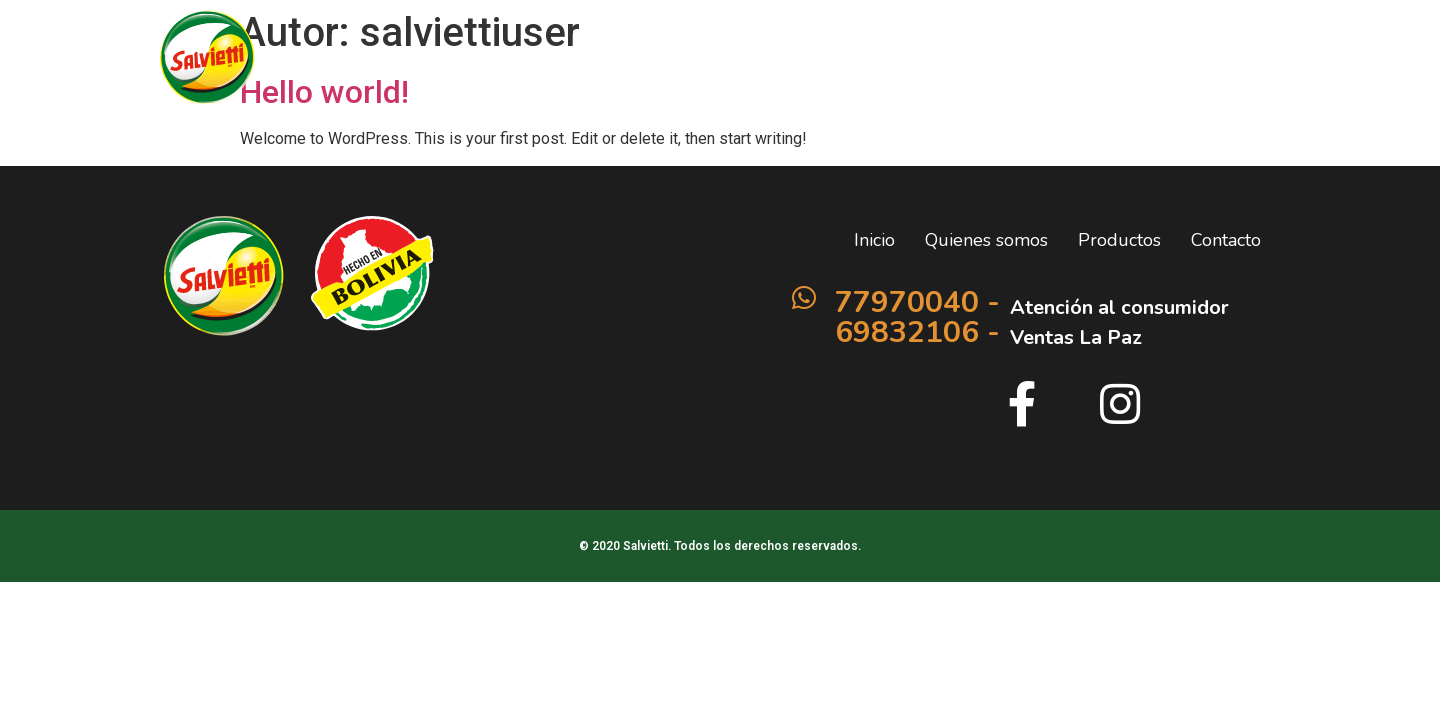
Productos (987, 61)
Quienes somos (854, 61)
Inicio (742, 61)
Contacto (1094, 61)
